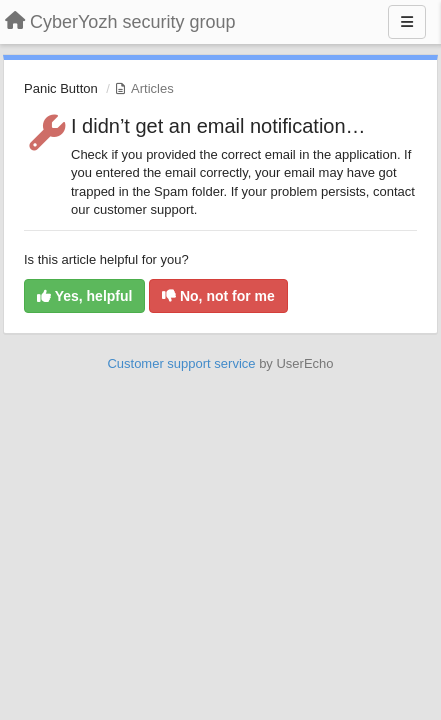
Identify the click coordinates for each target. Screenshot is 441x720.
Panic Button (61, 88)
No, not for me (218, 296)
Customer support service (181, 363)
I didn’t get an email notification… (218, 126)
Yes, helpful (84, 296)
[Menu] (407, 22)
